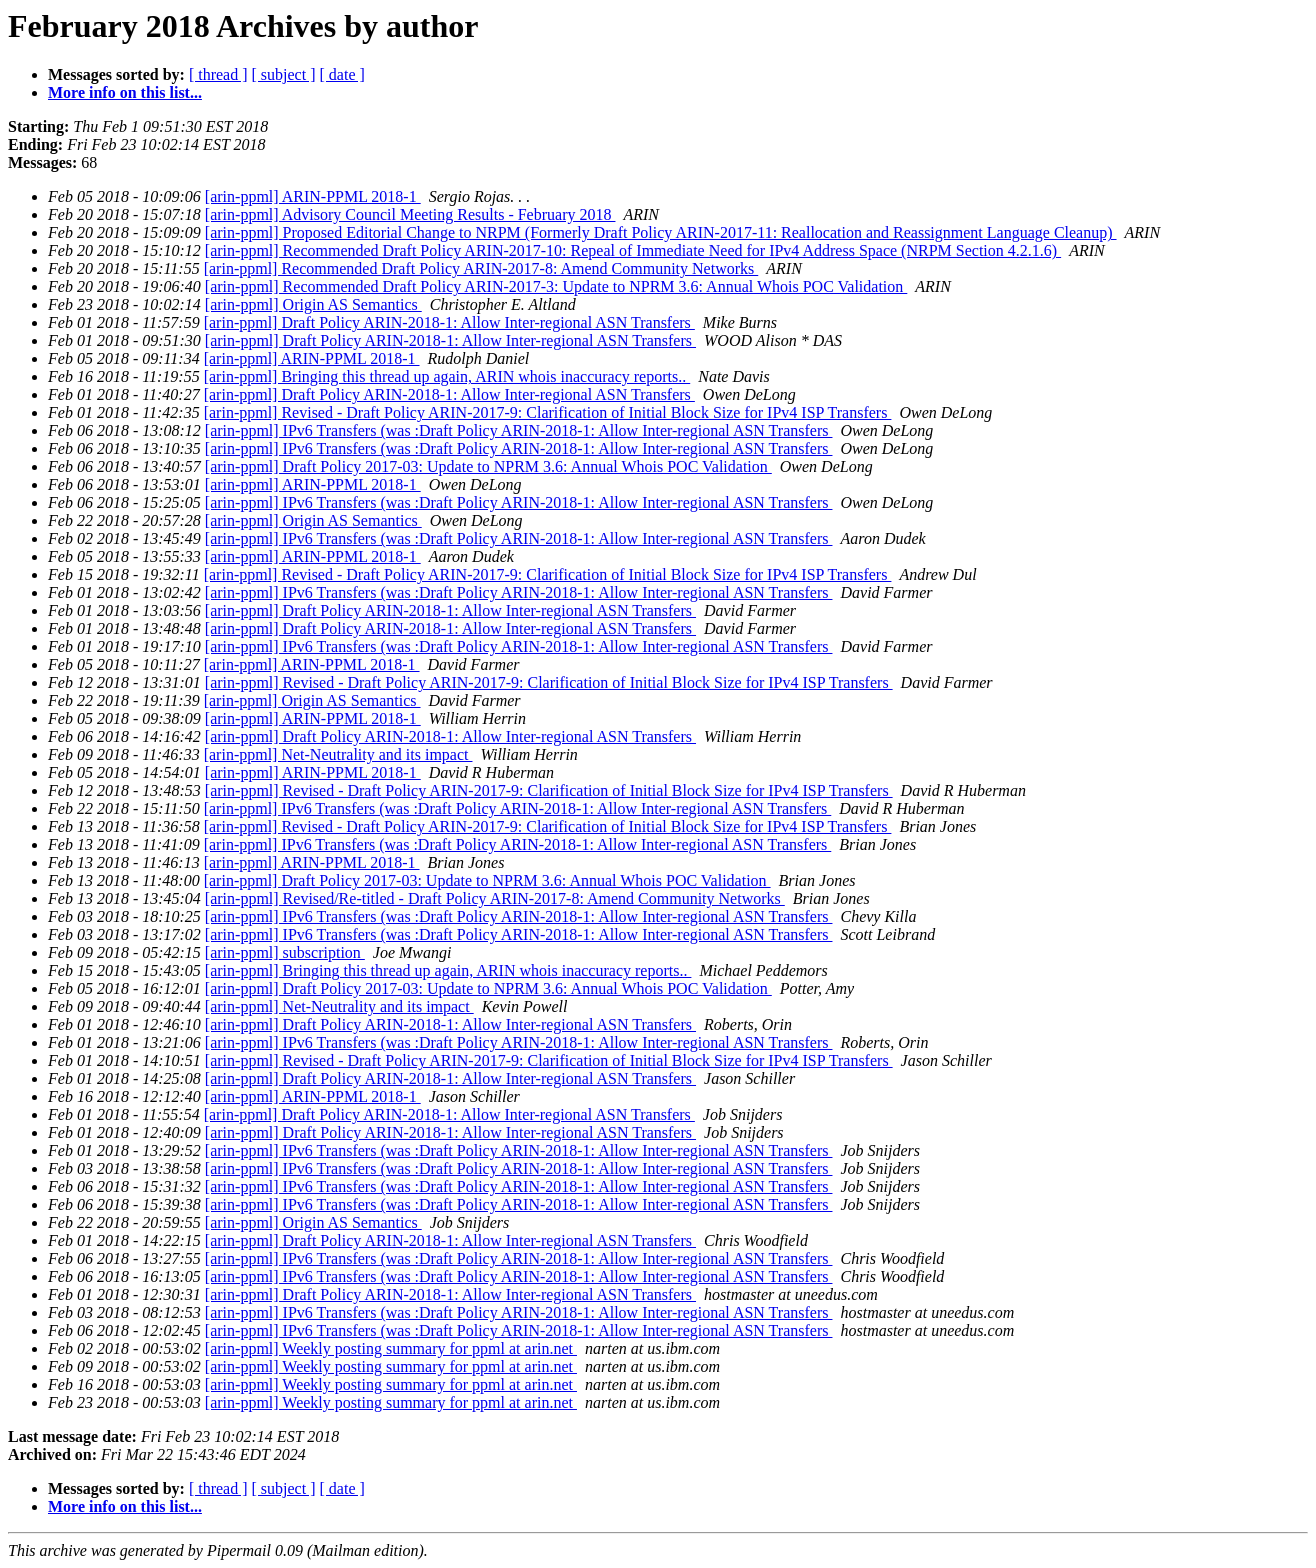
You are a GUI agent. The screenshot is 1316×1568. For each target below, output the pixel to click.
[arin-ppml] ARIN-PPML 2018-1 (313, 196)
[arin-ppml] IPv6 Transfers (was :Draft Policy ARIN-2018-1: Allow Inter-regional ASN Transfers (519, 430)
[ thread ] (218, 74)
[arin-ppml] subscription (285, 952)
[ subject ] (284, 74)
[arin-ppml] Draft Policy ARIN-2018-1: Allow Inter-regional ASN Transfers (449, 322)
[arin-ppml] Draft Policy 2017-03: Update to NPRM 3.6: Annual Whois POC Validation (488, 466)
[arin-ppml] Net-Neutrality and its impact (338, 754)
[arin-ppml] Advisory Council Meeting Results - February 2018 (410, 214)
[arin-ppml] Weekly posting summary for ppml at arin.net (391, 1348)
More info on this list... (125, 92)
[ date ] (342, 74)
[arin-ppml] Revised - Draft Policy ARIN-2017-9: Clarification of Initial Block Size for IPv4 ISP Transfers (548, 412)
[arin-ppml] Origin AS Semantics (313, 304)
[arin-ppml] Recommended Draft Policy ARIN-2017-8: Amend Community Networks (481, 268)
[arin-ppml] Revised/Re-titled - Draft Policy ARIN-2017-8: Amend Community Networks (495, 898)
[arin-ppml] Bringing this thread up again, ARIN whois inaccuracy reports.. (447, 376)
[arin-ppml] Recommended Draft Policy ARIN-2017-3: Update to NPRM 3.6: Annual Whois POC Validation (556, 286)
